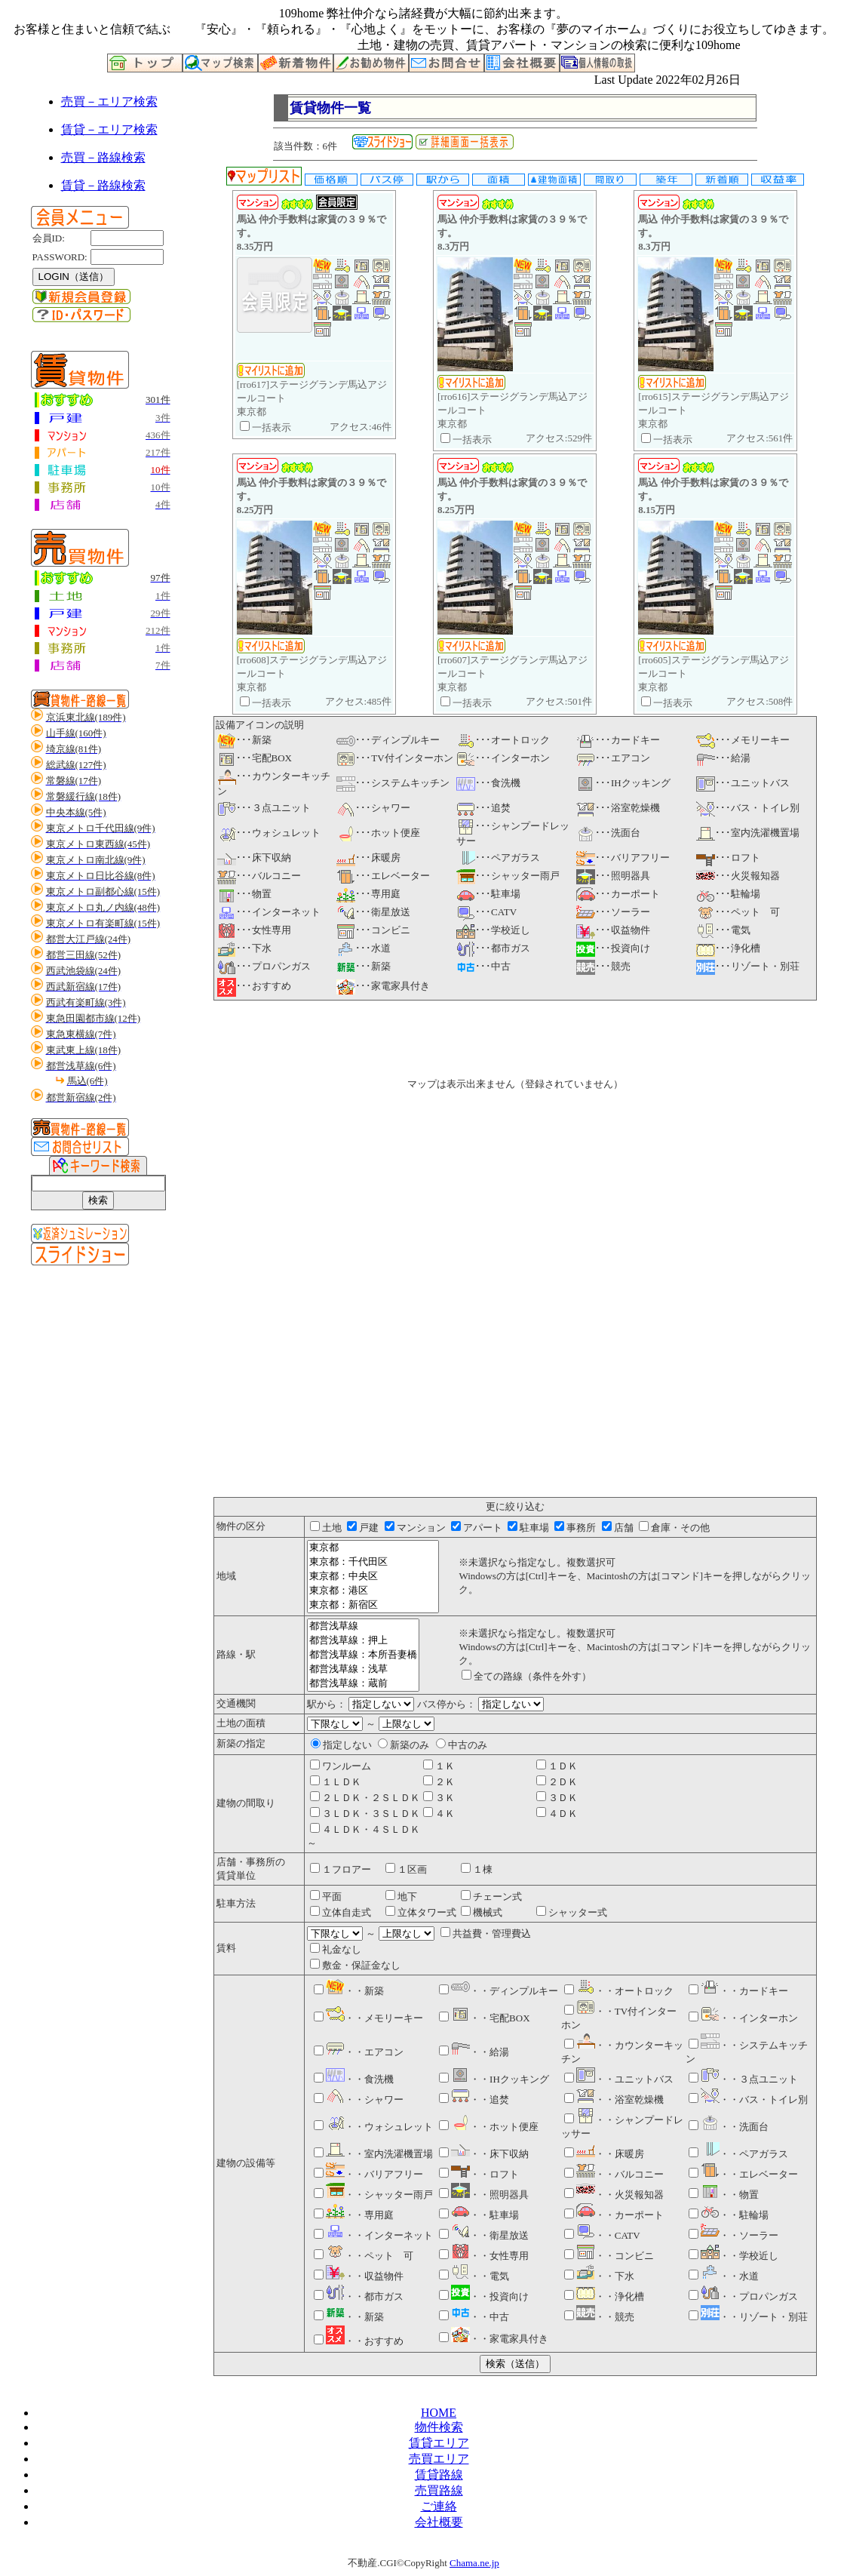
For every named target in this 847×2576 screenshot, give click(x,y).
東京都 (373, 1548)
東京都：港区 (373, 1591)
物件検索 (439, 2427)
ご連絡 (439, 2506)
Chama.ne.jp (474, 2562)
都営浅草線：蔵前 (363, 1684)
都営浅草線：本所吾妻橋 (363, 1655)
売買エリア (439, 2458)
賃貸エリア (439, 2442)
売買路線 (439, 2490)
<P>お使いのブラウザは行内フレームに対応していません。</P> (515, 1255)
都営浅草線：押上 (363, 1641)
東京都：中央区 (373, 1576)
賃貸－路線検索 (103, 185)
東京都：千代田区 (373, 1562)
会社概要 (439, 2522)
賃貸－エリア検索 (109, 129)
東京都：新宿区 (373, 1605)
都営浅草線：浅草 (363, 1669)
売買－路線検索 (103, 157)
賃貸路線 (439, 2474)
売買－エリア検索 (109, 101)
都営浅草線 (363, 1626)
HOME (438, 2412)
